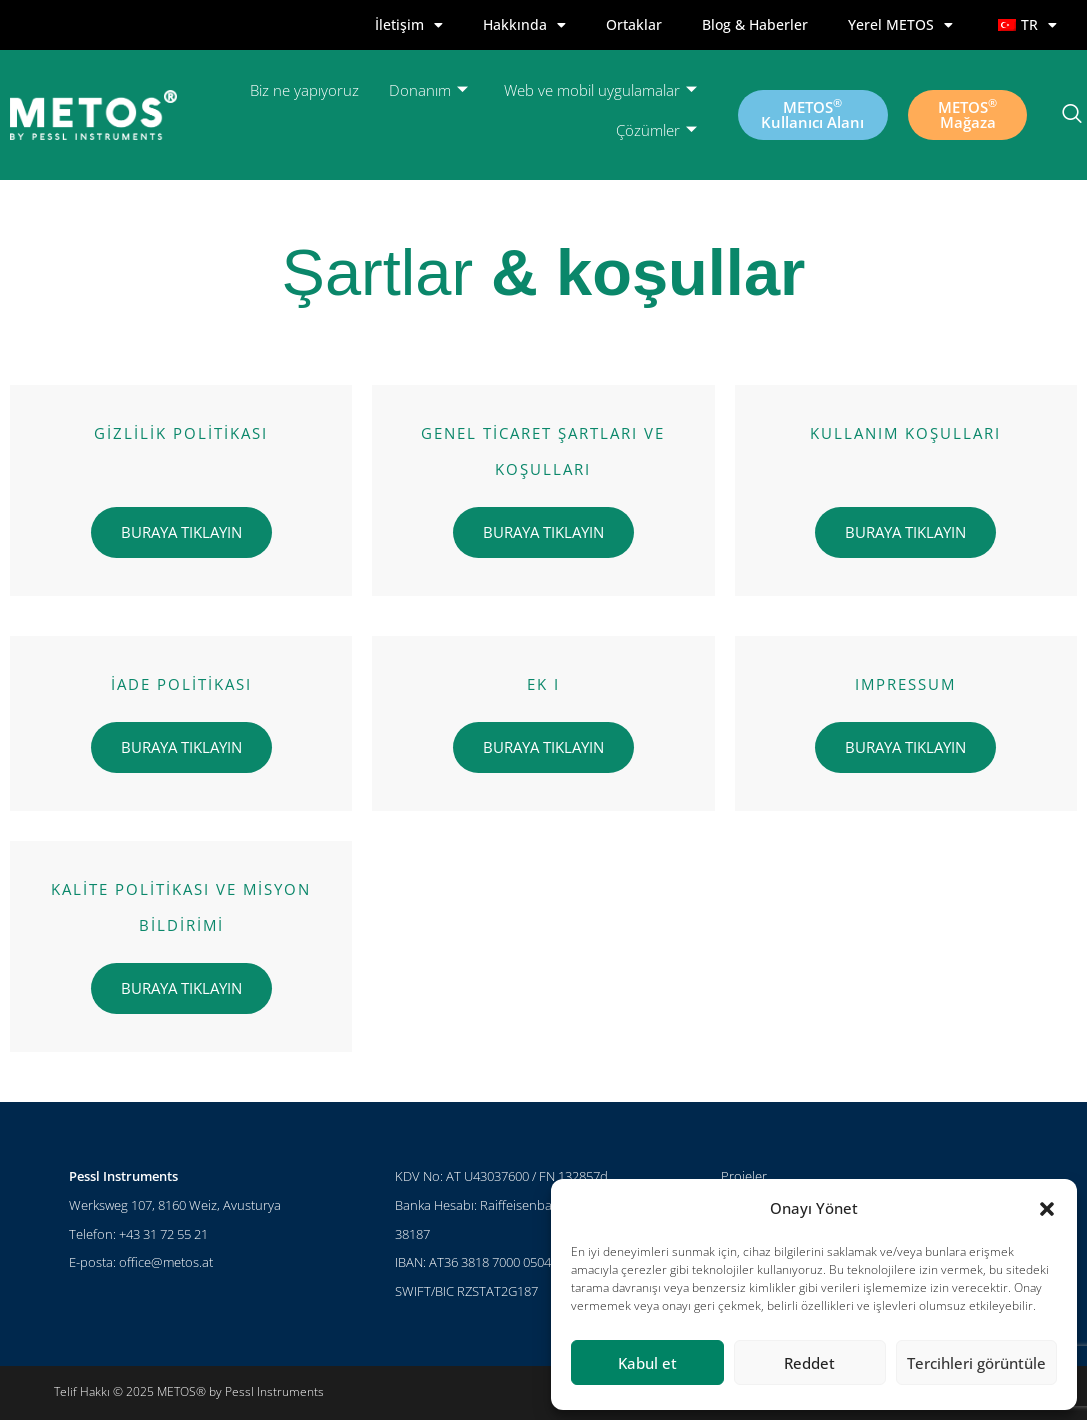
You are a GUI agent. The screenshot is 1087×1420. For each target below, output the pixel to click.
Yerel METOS (900, 25)
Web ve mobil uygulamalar (600, 90)
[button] (1047, 1209)
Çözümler (656, 130)
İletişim (409, 25)
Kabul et (647, 1363)
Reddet (809, 1363)
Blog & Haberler (755, 24)
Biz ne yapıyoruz (304, 90)
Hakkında (524, 25)
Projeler (744, 1176)
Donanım (428, 90)
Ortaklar (634, 24)
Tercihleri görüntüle (976, 1363)
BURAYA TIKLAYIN (181, 532)
